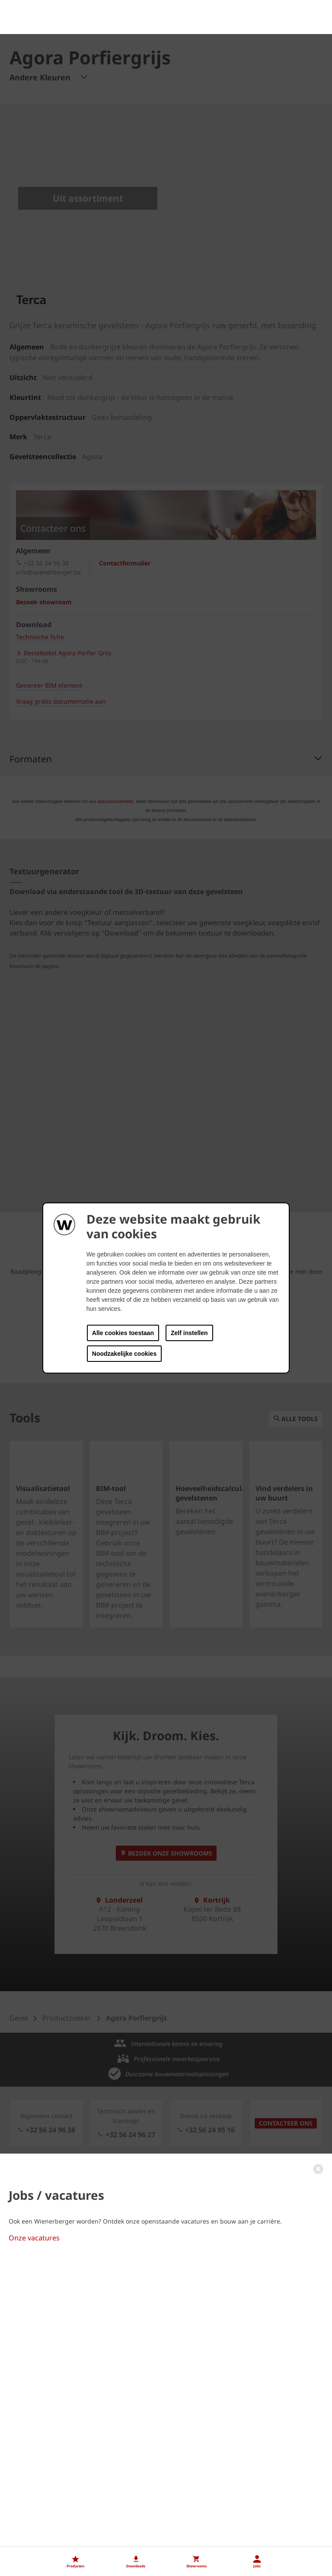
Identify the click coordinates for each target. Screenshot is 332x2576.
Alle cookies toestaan (123, 1332)
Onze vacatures (34, 2496)
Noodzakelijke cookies (124, 1353)
